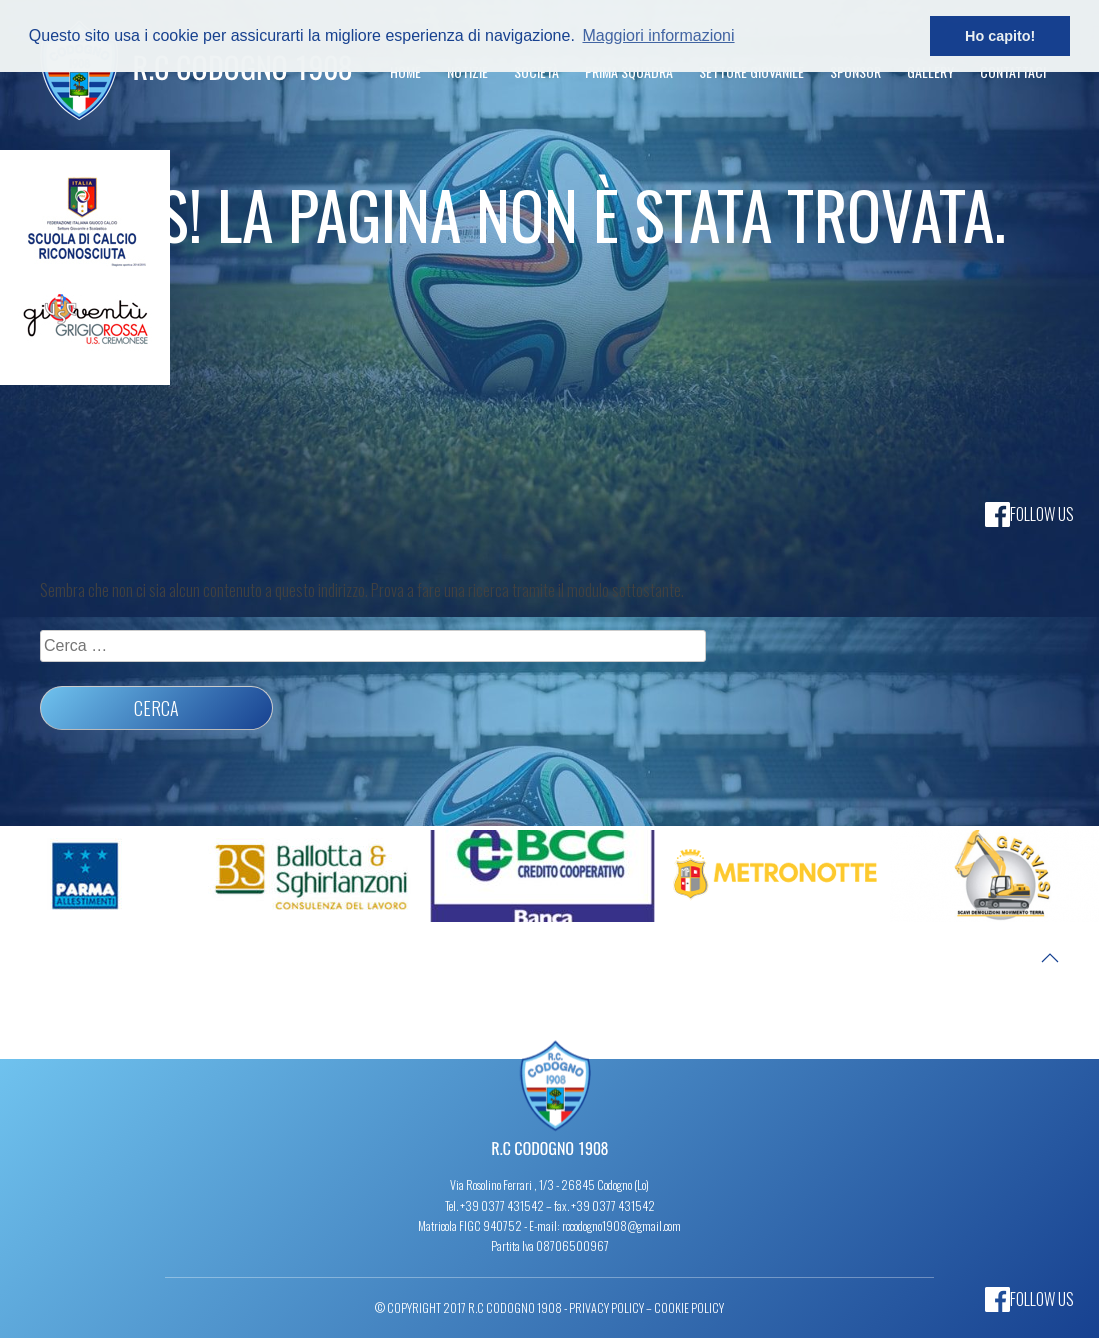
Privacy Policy (606, 1307)
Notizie (467, 71)
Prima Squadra (629, 71)
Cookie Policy (689, 1307)
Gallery (930, 71)
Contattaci (1013, 71)
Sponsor (855, 71)
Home (405, 71)
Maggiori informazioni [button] (658, 35)
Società (536, 71)
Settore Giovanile (751, 71)
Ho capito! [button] (1000, 36)
